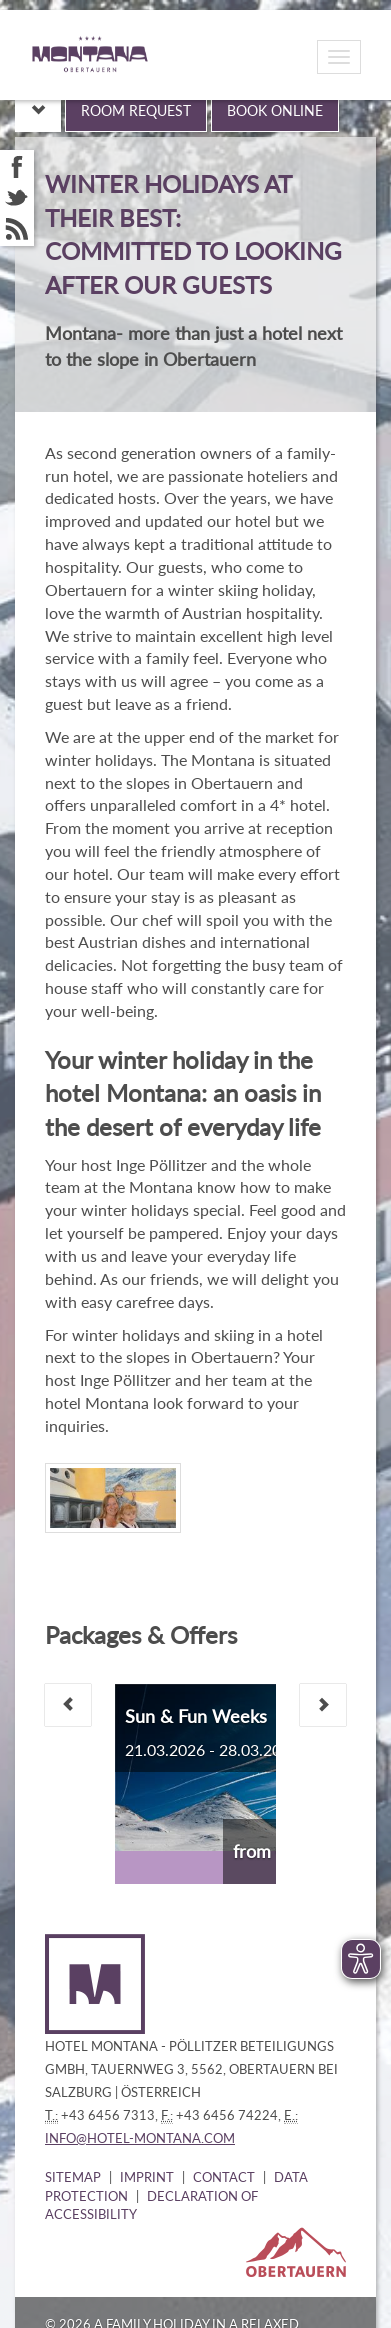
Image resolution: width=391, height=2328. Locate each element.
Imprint (147, 2177)
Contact (224, 2177)
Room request (136, 110)
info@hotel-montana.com (140, 2138)
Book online (275, 110)
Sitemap (73, 2177)
